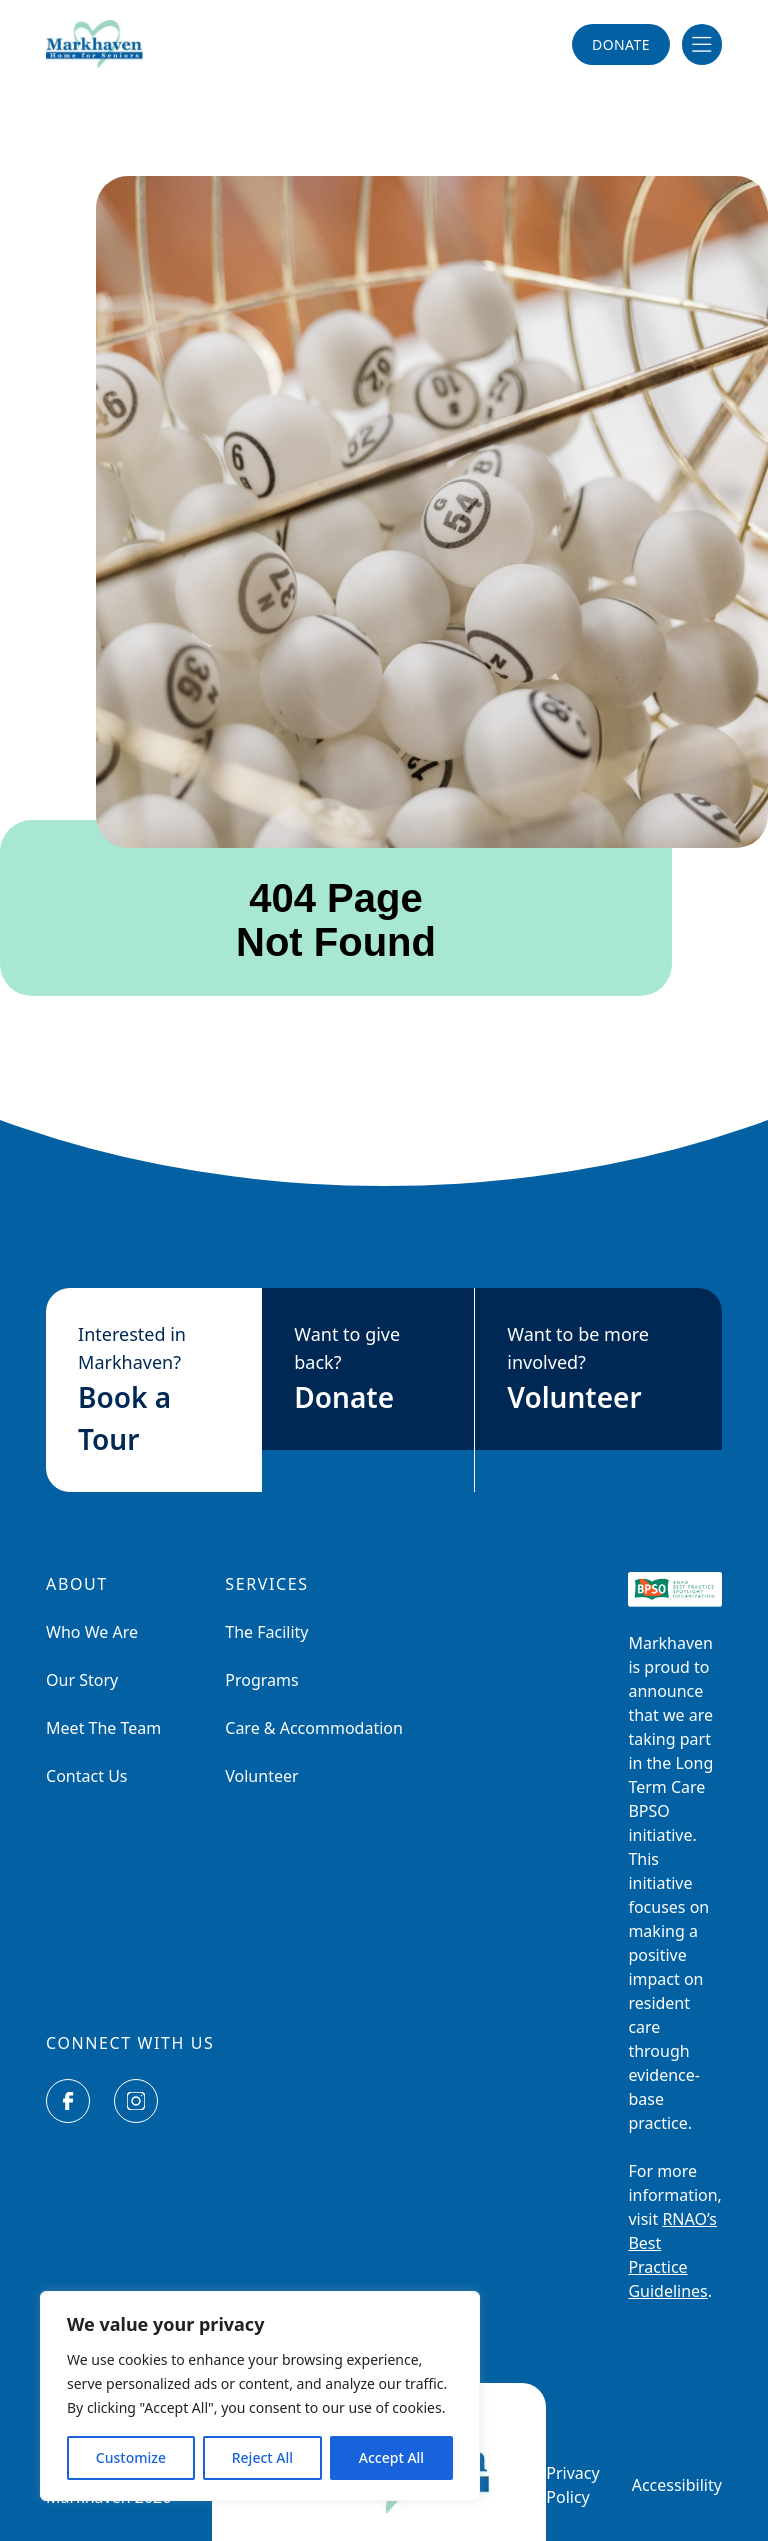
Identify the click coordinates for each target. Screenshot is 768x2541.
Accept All (391, 2457)
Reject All (262, 2457)
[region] (260, 2396)
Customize (131, 2457)
